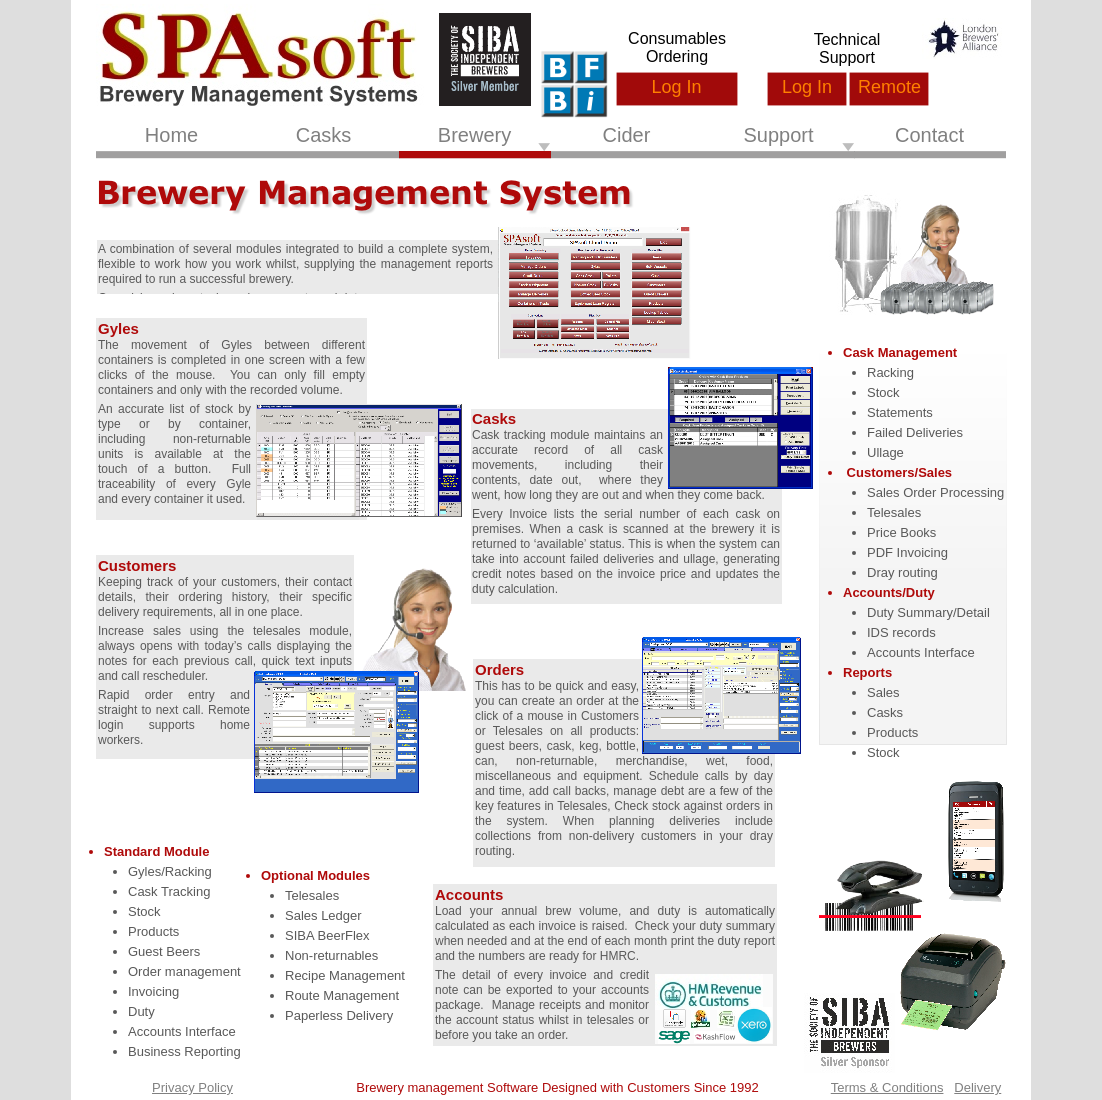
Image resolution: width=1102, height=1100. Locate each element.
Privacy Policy (192, 1087)
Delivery (977, 1087)
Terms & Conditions (887, 1087)
